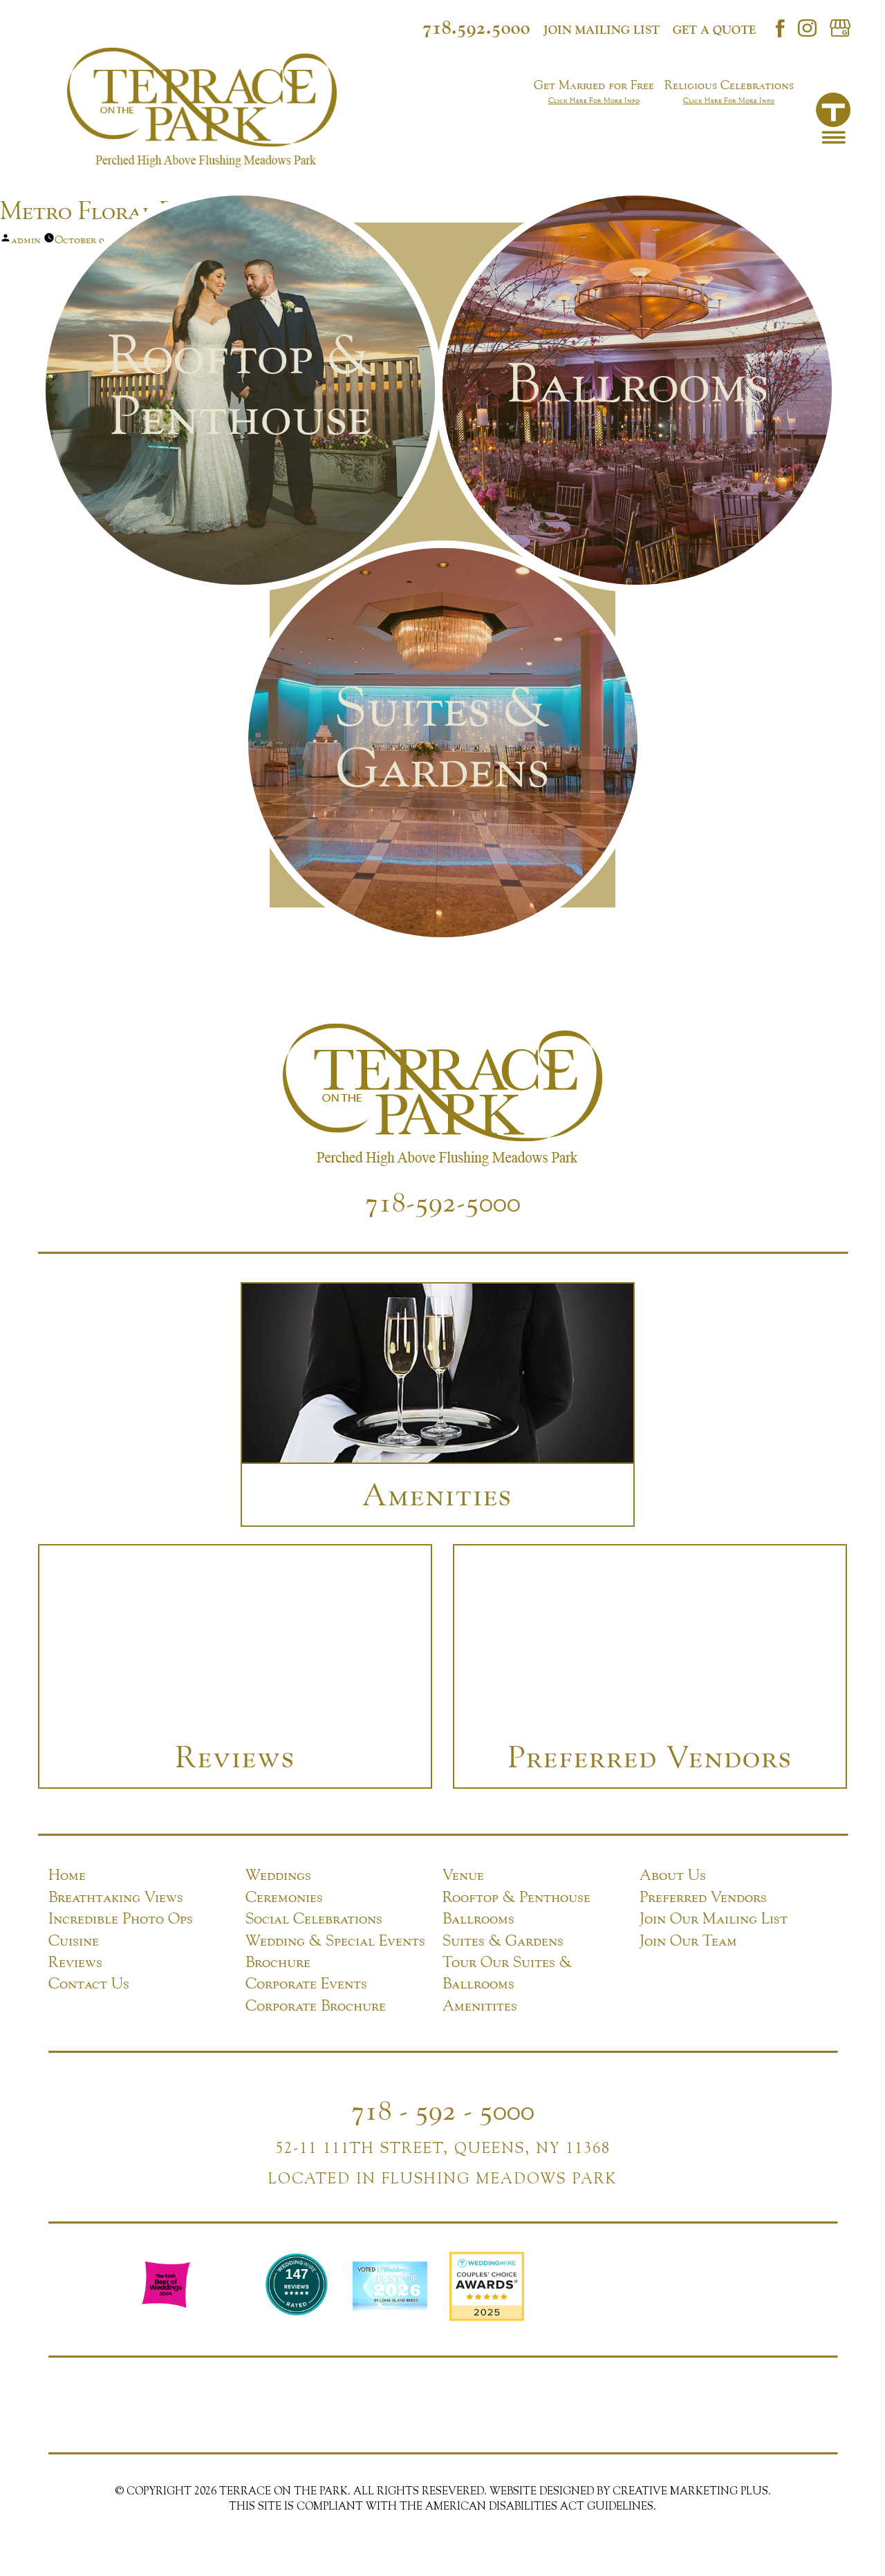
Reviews (75, 1960)
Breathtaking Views (115, 1895)
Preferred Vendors (703, 1895)
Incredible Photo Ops (120, 1917)
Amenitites (479, 2004)
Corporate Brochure (315, 2004)
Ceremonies (284, 1895)
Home (67, 1873)
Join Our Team (688, 1939)
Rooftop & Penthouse (516, 1895)
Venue (463, 1873)
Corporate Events (306, 1982)
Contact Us (88, 1982)
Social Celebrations (313, 1917)
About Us (673, 1873)
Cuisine (73, 1939)
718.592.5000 (476, 27)
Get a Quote (714, 30)
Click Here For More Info (594, 100)
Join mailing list (601, 30)
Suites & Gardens (502, 1939)
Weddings (278, 1873)
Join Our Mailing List (714, 1917)
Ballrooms (478, 1917)
